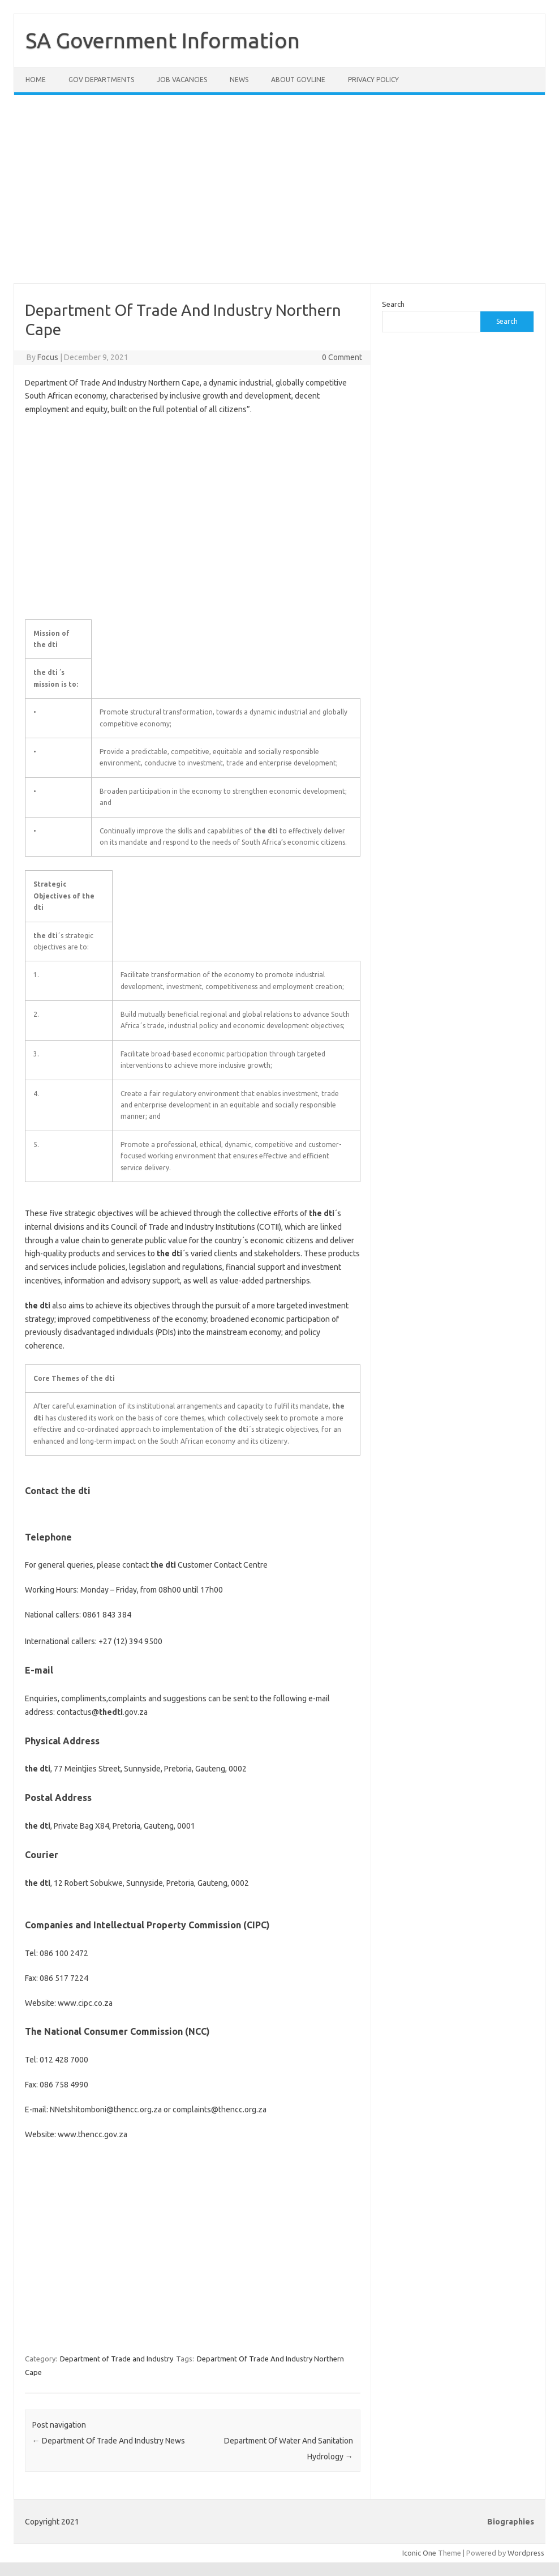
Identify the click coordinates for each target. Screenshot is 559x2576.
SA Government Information (162, 40)
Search (393, 304)
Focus (47, 357)
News (239, 79)
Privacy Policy (373, 79)
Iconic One (419, 2553)
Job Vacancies (182, 79)
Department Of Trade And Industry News (108, 2440)
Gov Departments (101, 79)
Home (35, 79)
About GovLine (298, 79)
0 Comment (342, 357)
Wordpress (526, 2553)
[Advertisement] (279, 196)
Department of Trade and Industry (116, 2359)
